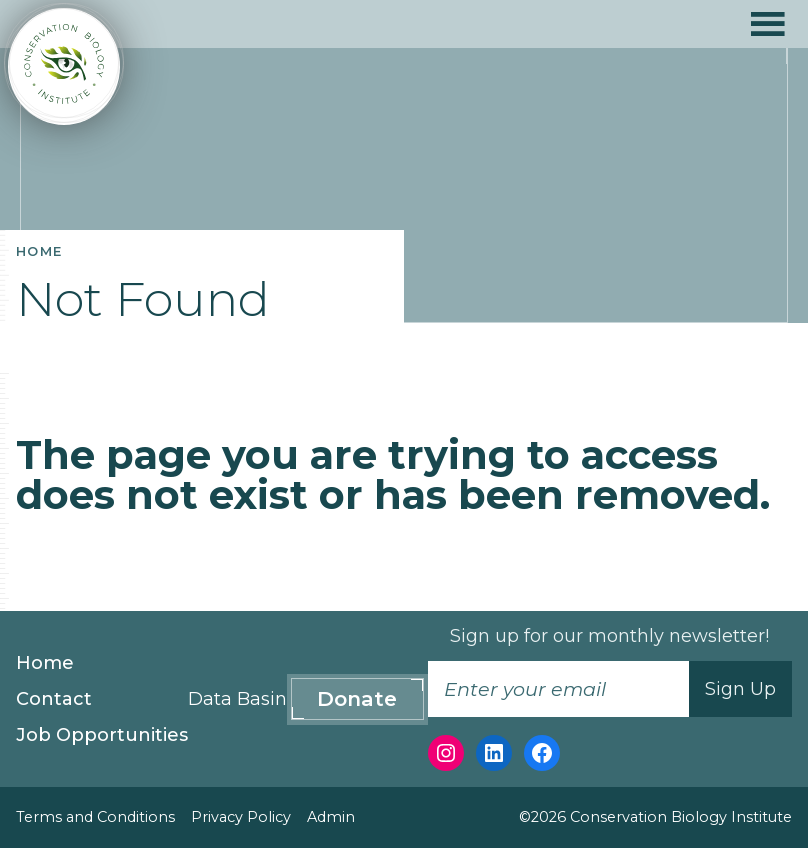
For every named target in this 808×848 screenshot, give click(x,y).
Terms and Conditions (95, 817)
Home (45, 663)
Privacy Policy (241, 817)
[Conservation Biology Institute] (64, 66)
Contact (54, 699)
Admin (331, 817)
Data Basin (237, 699)
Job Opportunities (102, 735)
